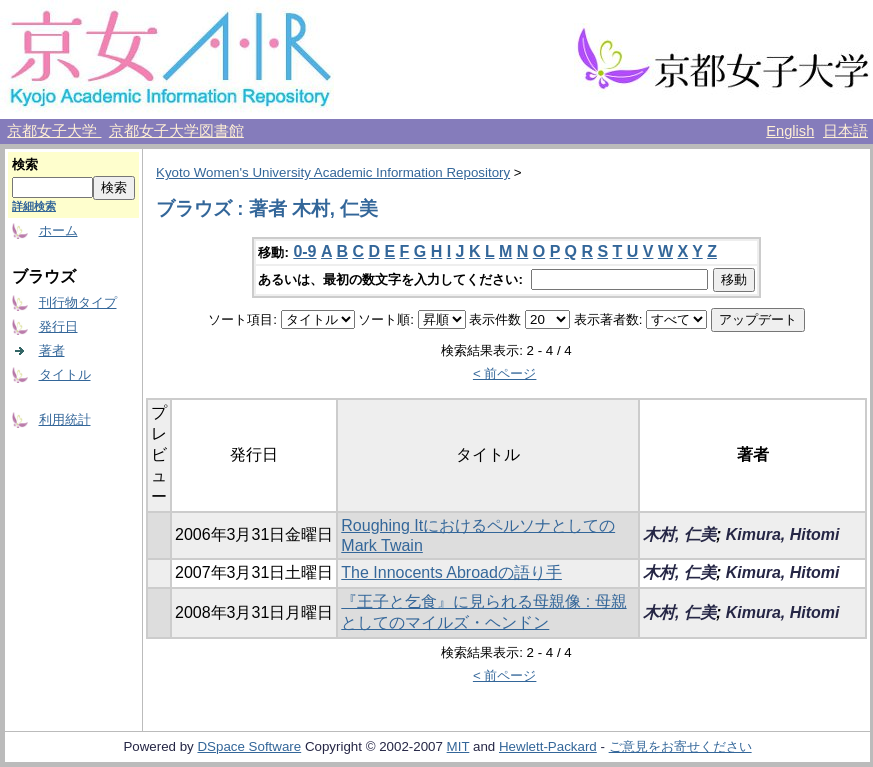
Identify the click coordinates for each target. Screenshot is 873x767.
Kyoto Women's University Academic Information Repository (333, 172)
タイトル (65, 374)
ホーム (58, 230)
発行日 (58, 326)
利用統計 (65, 419)
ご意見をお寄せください (680, 746)
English (790, 131)
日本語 (845, 131)
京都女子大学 (54, 131)
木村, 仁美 (679, 534)
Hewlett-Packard (548, 746)
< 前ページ (505, 373)
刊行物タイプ (78, 302)
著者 (52, 350)
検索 (25, 164)
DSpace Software (249, 746)
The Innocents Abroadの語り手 (451, 572)
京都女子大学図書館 (176, 131)
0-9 (304, 251)
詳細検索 (34, 206)
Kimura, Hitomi (783, 534)
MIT (458, 746)
